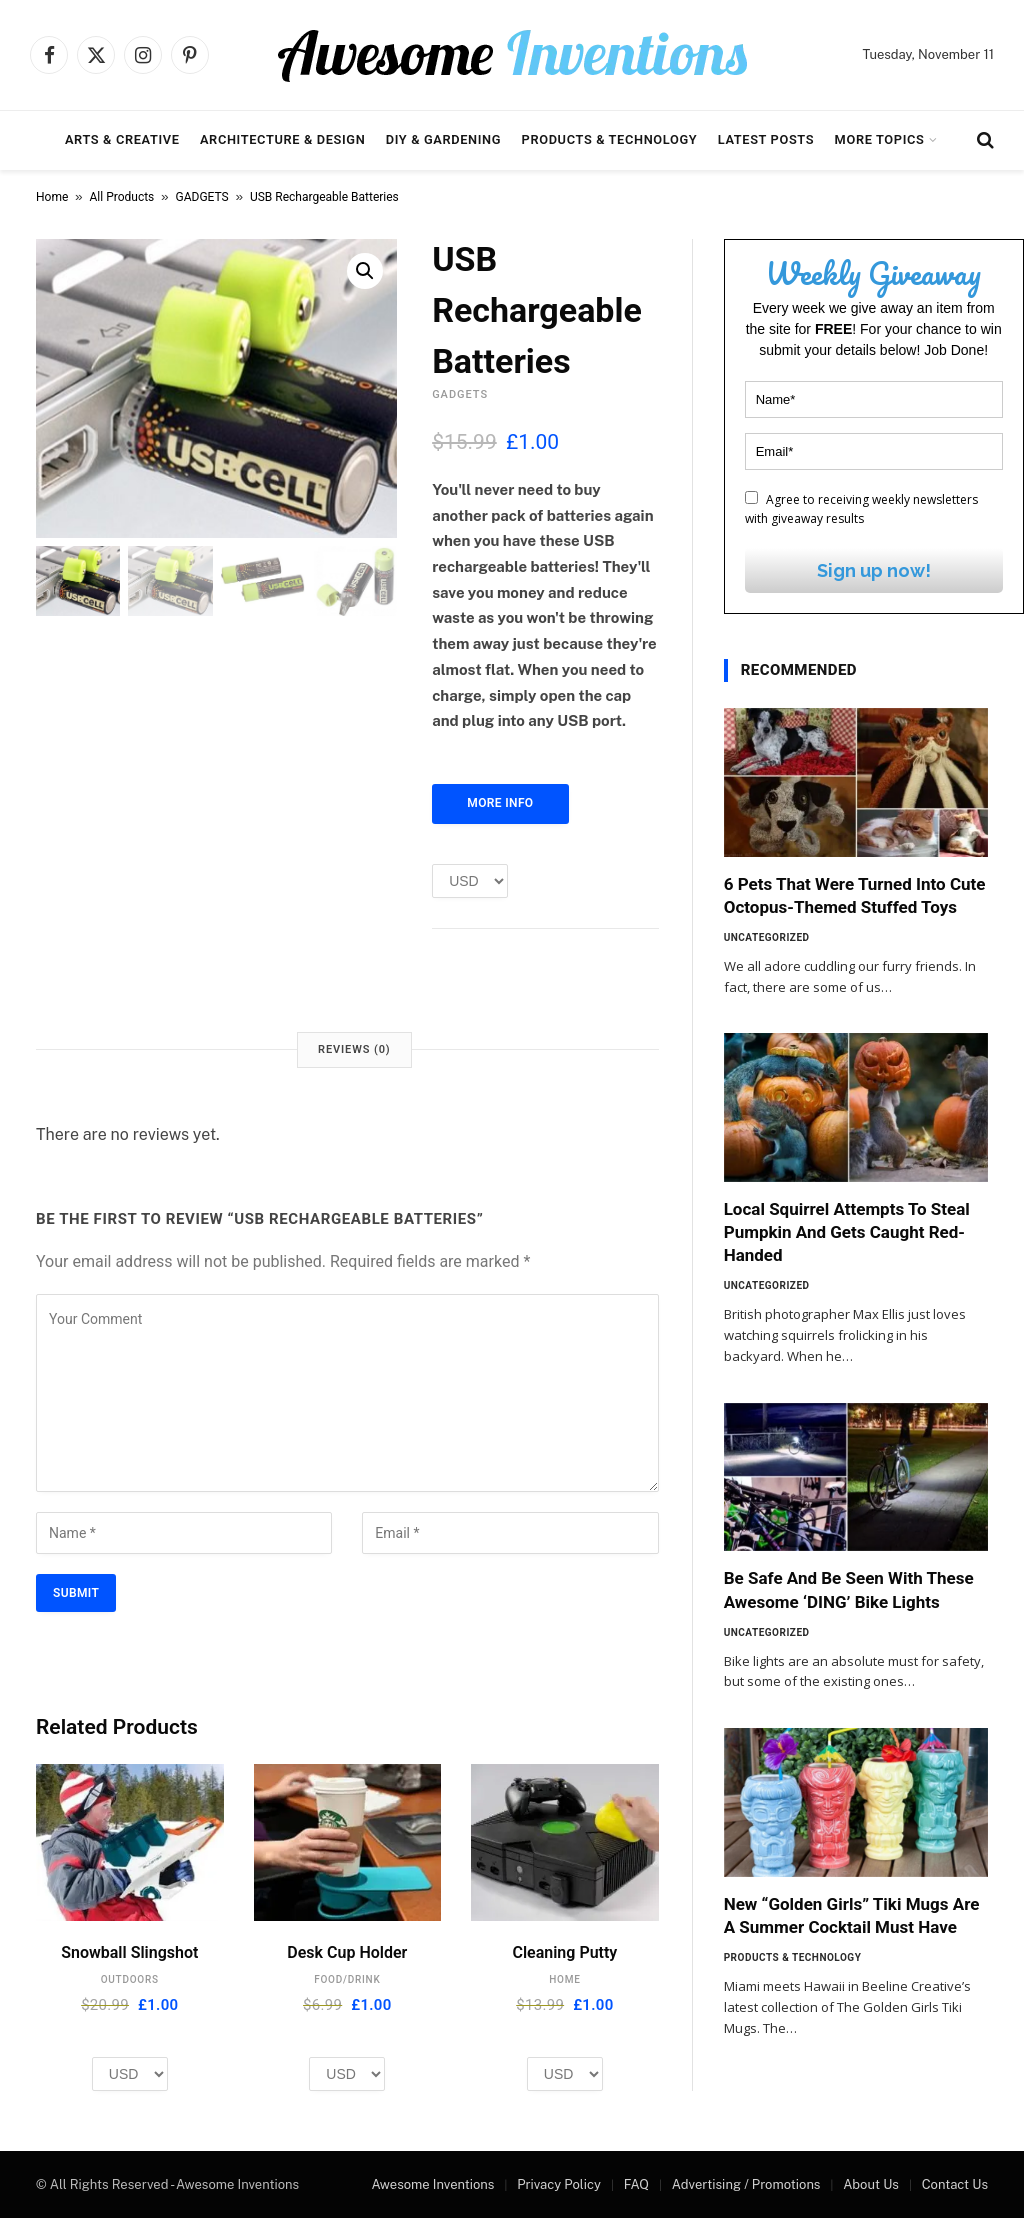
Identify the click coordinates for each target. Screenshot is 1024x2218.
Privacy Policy (559, 2184)
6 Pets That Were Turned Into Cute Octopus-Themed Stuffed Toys (855, 895)
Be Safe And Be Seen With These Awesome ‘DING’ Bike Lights (849, 1589)
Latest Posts (766, 139)
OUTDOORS (130, 1979)
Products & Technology (610, 139)
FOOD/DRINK (347, 1979)
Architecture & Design (282, 139)
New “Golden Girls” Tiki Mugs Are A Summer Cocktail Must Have (852, 1915)
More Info (500, 803)
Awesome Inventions (432, 2184)
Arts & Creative (122, 139)
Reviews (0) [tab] (354, 1049)
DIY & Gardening (443, 139)
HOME (564, 1979)
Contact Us (955, 2184)
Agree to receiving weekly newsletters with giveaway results (861, 509)
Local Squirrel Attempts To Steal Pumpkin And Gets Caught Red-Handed (847, 1232)
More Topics (880, 139)
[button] (365, 271)
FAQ (636, 2184)
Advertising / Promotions (746, 2184)
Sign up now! (874, 570)
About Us (871, 2184)
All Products (122, 197)
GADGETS (202, 197)
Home (52, 197)
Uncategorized (767, 937)
